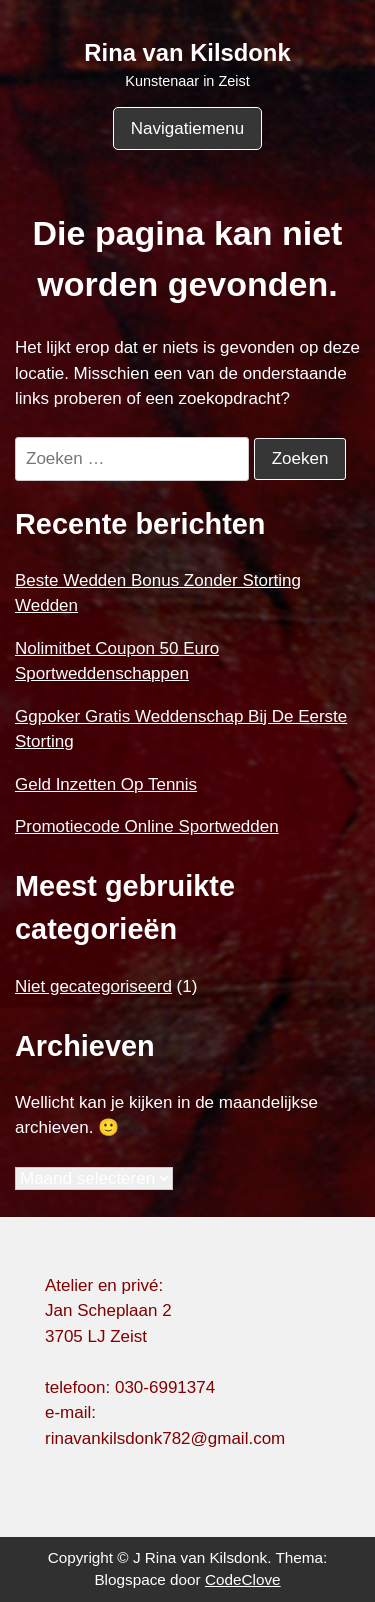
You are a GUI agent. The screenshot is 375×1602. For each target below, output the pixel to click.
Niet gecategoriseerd (93, 986)
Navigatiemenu (187, 128)
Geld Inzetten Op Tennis (106, 784)
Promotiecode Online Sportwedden (147, 826)
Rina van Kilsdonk (187, 52)
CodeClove (243, 1579)
